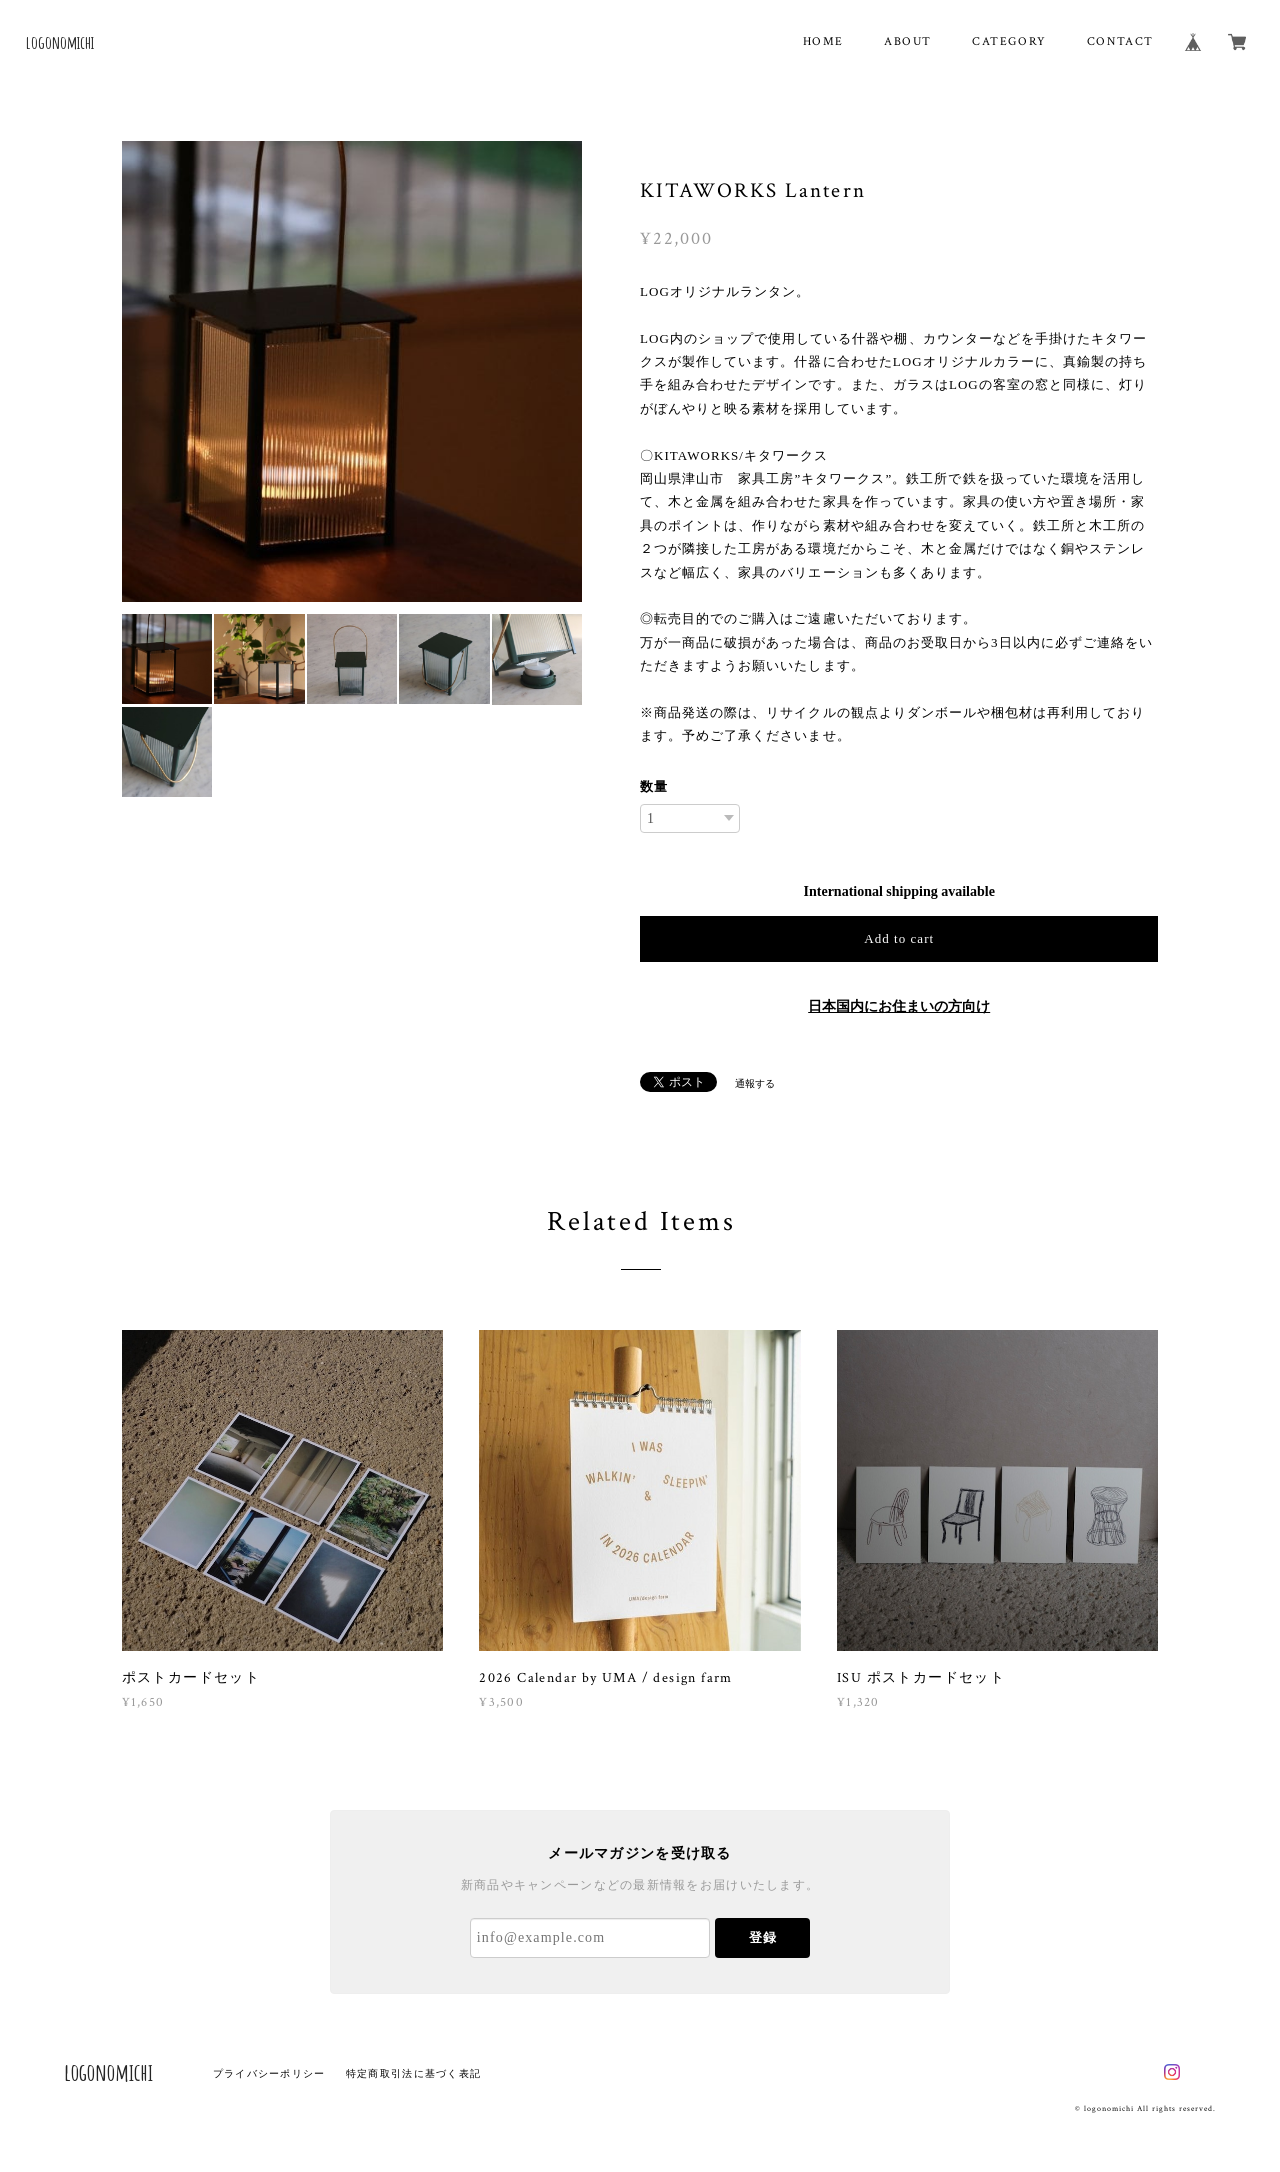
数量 (654, 786)
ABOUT (908, 41)
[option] (352, 371)
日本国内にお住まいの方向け (899, 1006)
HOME (823, 41)
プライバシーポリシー (269, 2073)
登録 (763, 1937)
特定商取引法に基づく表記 (413, 2073)
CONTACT (1120, 41)
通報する (755, 1083)
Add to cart (899, 938)
